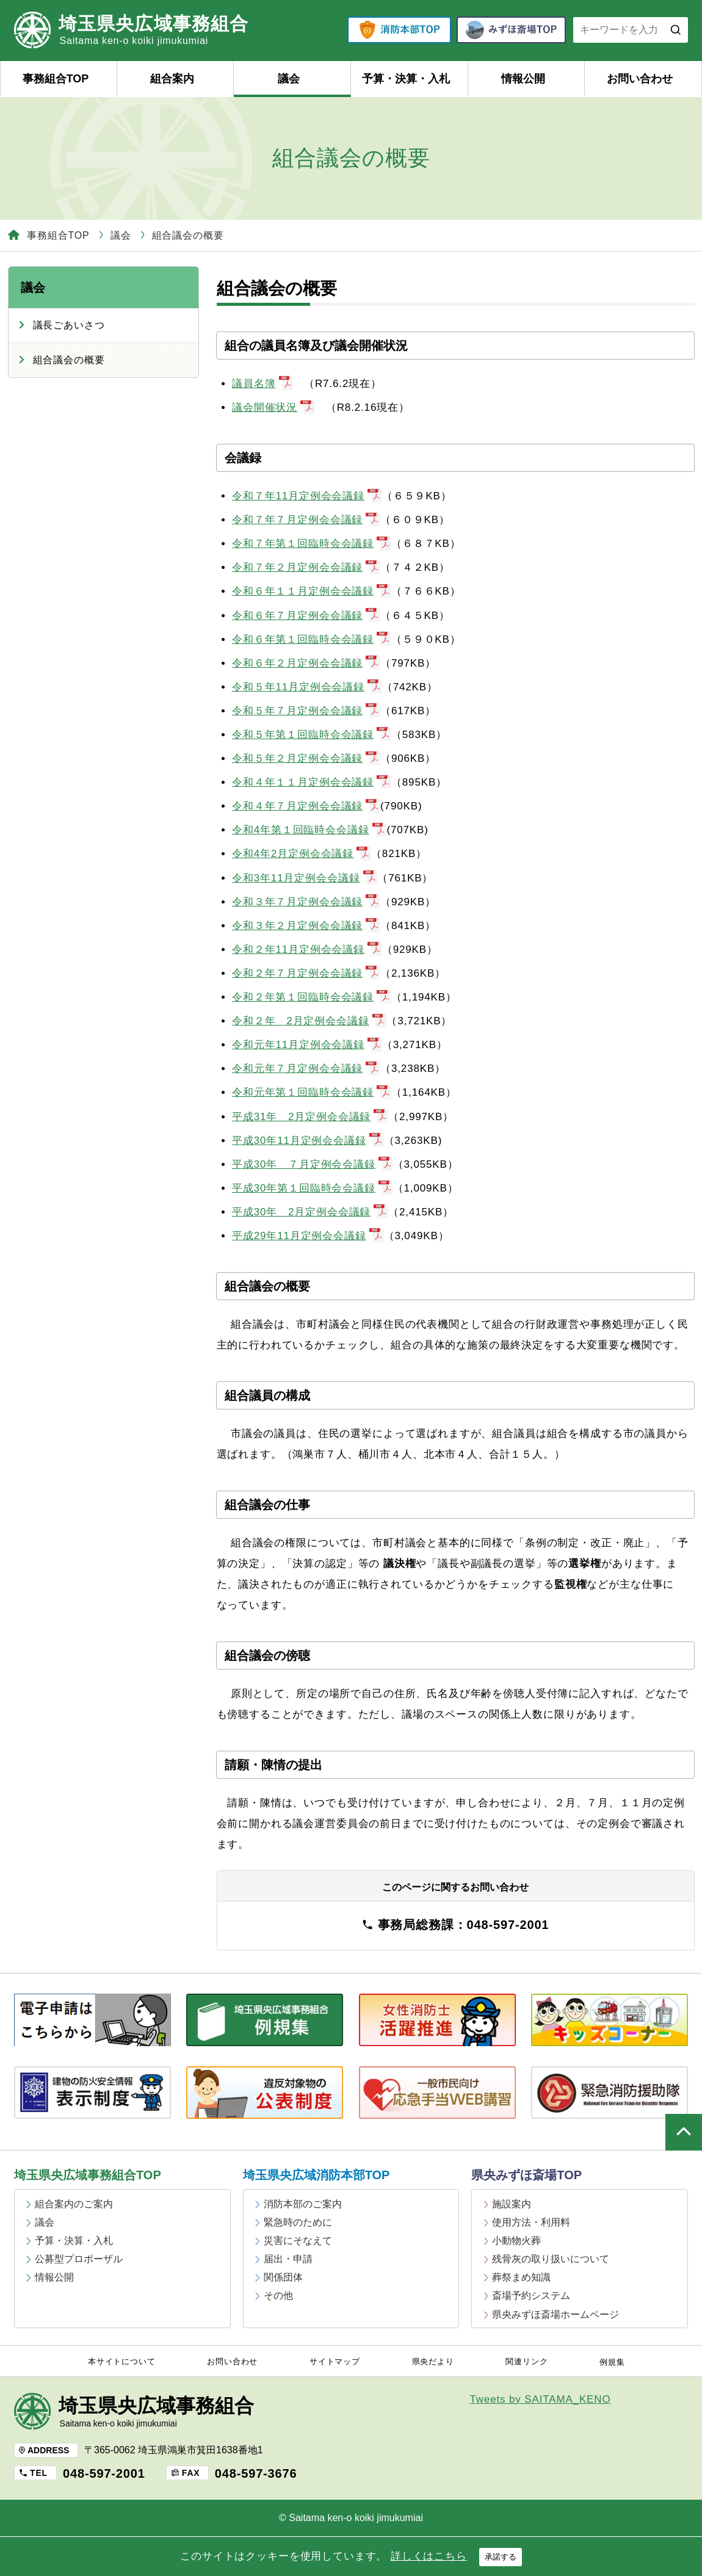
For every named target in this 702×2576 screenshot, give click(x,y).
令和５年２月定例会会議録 (306, 758)
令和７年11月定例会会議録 (307, 496)
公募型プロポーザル (79, 2259)
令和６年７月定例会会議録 (306, 615)
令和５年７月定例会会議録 (306, 711)
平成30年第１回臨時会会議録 (312, 1188)
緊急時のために (298, 2222)
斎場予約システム (531, 2295)
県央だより (433, 2361)
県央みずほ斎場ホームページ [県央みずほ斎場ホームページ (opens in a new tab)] (555, 2314)
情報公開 (523, 79)
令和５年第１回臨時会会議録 (311, 734)
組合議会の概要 (69, 360)
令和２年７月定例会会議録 (306, 973)
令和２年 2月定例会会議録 (309, 1021)
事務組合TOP (56, 79)
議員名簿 (262, 383)
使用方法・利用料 (531, 2222)
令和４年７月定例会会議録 (306, 806)
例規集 (612, 2362)
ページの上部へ (683, 2132)
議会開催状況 (273, 407)
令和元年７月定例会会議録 (306, 1068)
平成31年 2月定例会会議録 (310, 1117)
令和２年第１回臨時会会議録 (311, 997)
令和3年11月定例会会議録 (304, 878)
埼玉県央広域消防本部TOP (316, 2175)
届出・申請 (288, 2259)
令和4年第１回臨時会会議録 (309, 830)
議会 (289, 79)
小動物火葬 (516, 2240)
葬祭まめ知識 (521, 2277)
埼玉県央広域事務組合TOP (87, 2175)
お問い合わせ (640, 79)
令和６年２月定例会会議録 (306, 663)
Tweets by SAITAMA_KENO (540, 2399)
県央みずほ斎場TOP (526, 2175)
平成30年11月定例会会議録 (308, 1140)
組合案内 (172, 79)
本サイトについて (122, 2361)
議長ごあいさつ (69, 325)
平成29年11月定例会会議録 (308, 1236)
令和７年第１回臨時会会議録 (311, 543)
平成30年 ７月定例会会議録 (312, 1164)
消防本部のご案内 (303, 2204)
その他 (278, 2295)
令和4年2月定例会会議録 (301, 853)
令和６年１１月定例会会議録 (311, 591)
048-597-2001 (104, 2473)
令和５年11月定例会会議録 (307, 687)
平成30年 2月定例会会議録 (310, 1212)
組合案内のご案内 (74, 2204)
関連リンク (526, 2361)
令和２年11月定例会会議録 (307, 949)
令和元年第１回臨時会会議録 (311, 1092)
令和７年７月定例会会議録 (306, 520)
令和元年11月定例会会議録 (307, 1045)
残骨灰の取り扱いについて (550, 2259)
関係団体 (283, 2277)
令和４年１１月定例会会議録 (311, 782)
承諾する (500, 2556)
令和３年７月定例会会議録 (306, 902)
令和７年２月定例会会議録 (306, 567)
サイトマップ (334, 2361)
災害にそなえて (298, 2240)
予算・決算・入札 (406, 79)
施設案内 (511, 2204)
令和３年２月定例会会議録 (306, 926)
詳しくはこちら (429, 2556)
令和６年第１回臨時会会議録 (311, 639)
